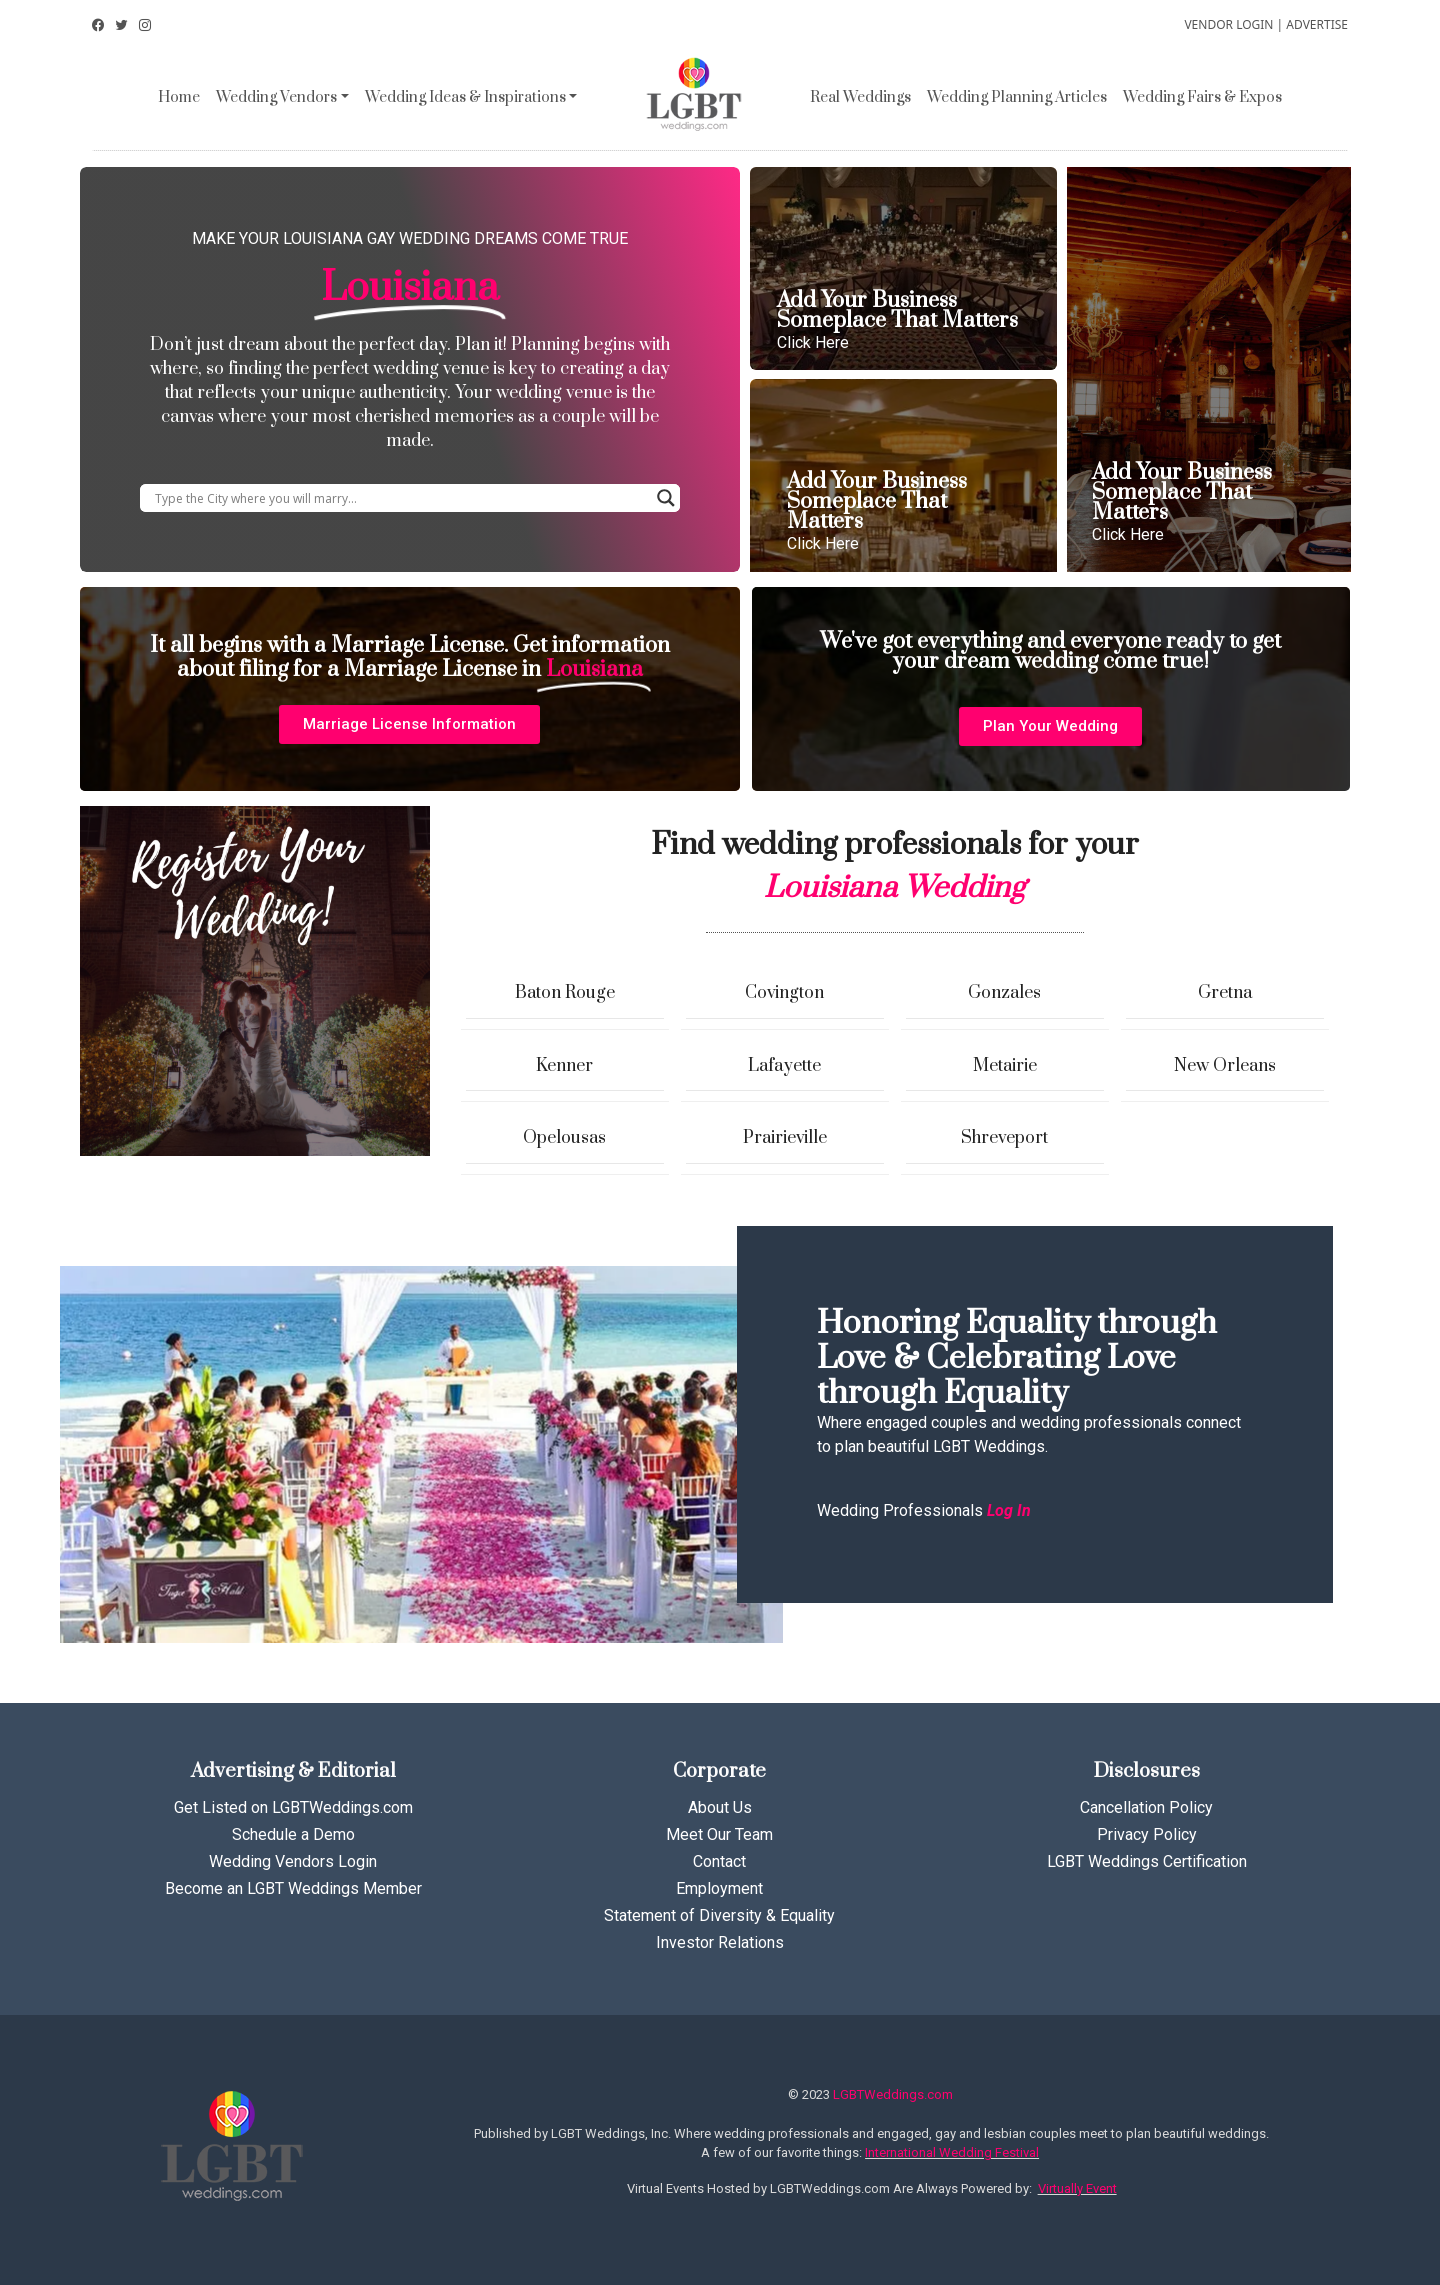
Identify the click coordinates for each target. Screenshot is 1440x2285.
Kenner (564, 1066)
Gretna (1225, 993)
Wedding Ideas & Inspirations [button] (465, 97)
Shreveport (1004, 1138)
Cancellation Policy (1146, 1807)
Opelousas (564, 1138)
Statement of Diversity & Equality (719, 1915)
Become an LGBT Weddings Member (293, 1888)
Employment (719, 1888)
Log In (1009, 1510)
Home (179, 97)
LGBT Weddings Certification (1147, 1861)
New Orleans (1225, 1066)
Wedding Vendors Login (293, 1861)
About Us (720, 1807)
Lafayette (784, 1066)
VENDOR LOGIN (1228, 24)
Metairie (1005, 1066)
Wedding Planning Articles (1017, 97)
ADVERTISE (1317, 24)
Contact (719, 1861)
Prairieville (785, 1138)
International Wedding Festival (952, 2152)
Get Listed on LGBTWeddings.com (293, 1807)
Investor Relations (720, 1942)
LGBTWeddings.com (893, 2094)
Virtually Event (1077, 2188)
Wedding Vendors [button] (276, 97)
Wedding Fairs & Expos (1202, 97)
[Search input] (401, 498)
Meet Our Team (719, 1834)
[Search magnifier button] (666, 498)
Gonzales (1004, 993)
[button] (409, 724)
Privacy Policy (1147, 1834)
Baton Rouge (565, 993)
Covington (784, 993)
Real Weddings (860, 97)
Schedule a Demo (293, 1834)
